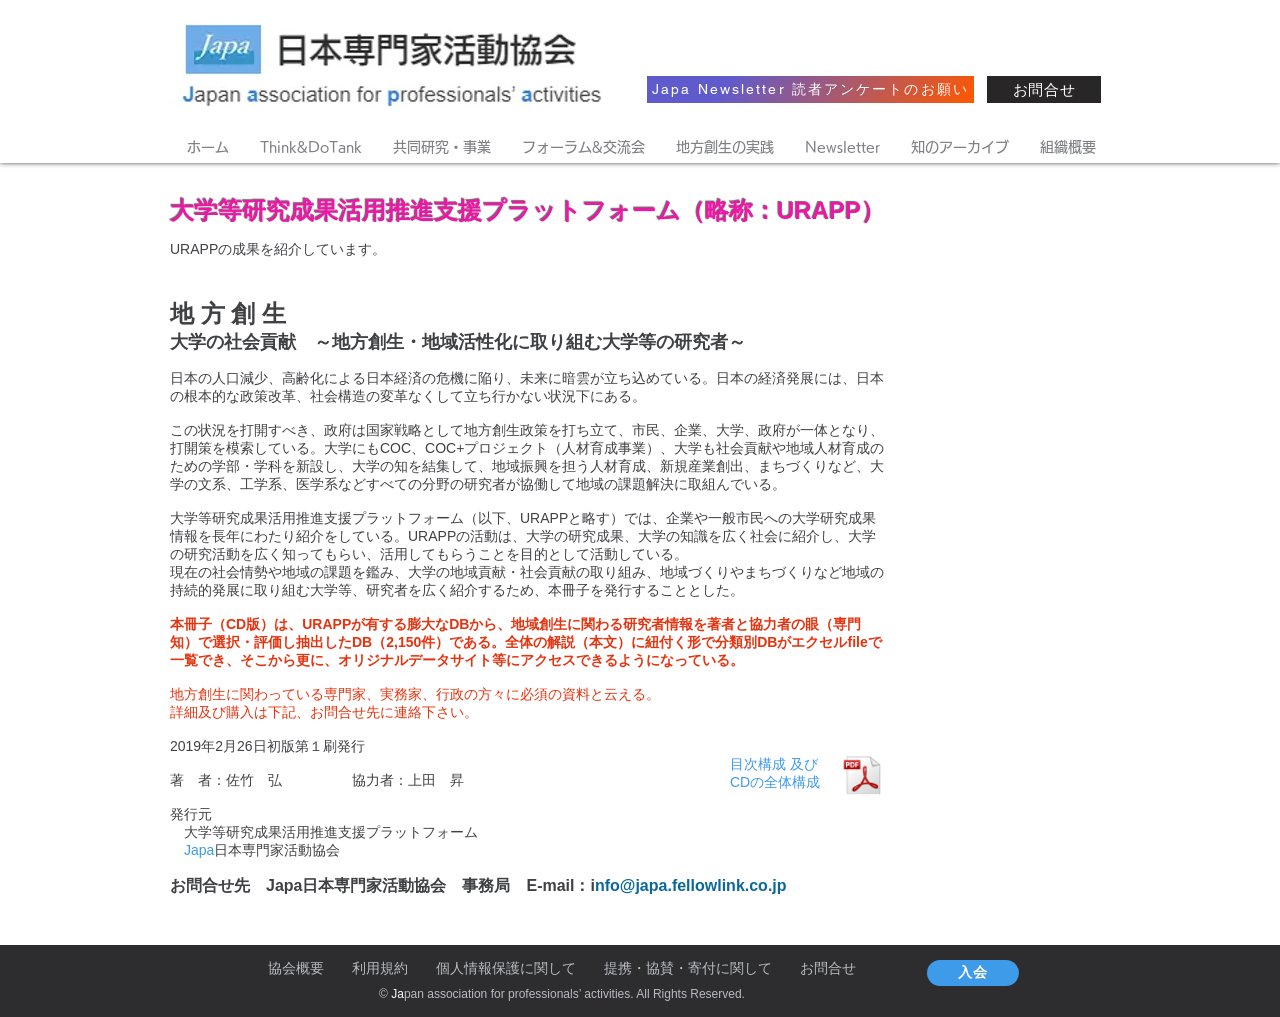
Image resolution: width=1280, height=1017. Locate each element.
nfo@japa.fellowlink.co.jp (691, 885)
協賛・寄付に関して (709, 968)
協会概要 (296, 968)
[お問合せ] (1044, 89)
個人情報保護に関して (506, 968)
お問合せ (828, 968)
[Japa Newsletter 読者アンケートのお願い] (810, 89)
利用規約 (380, 968)
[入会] (973, 973)
